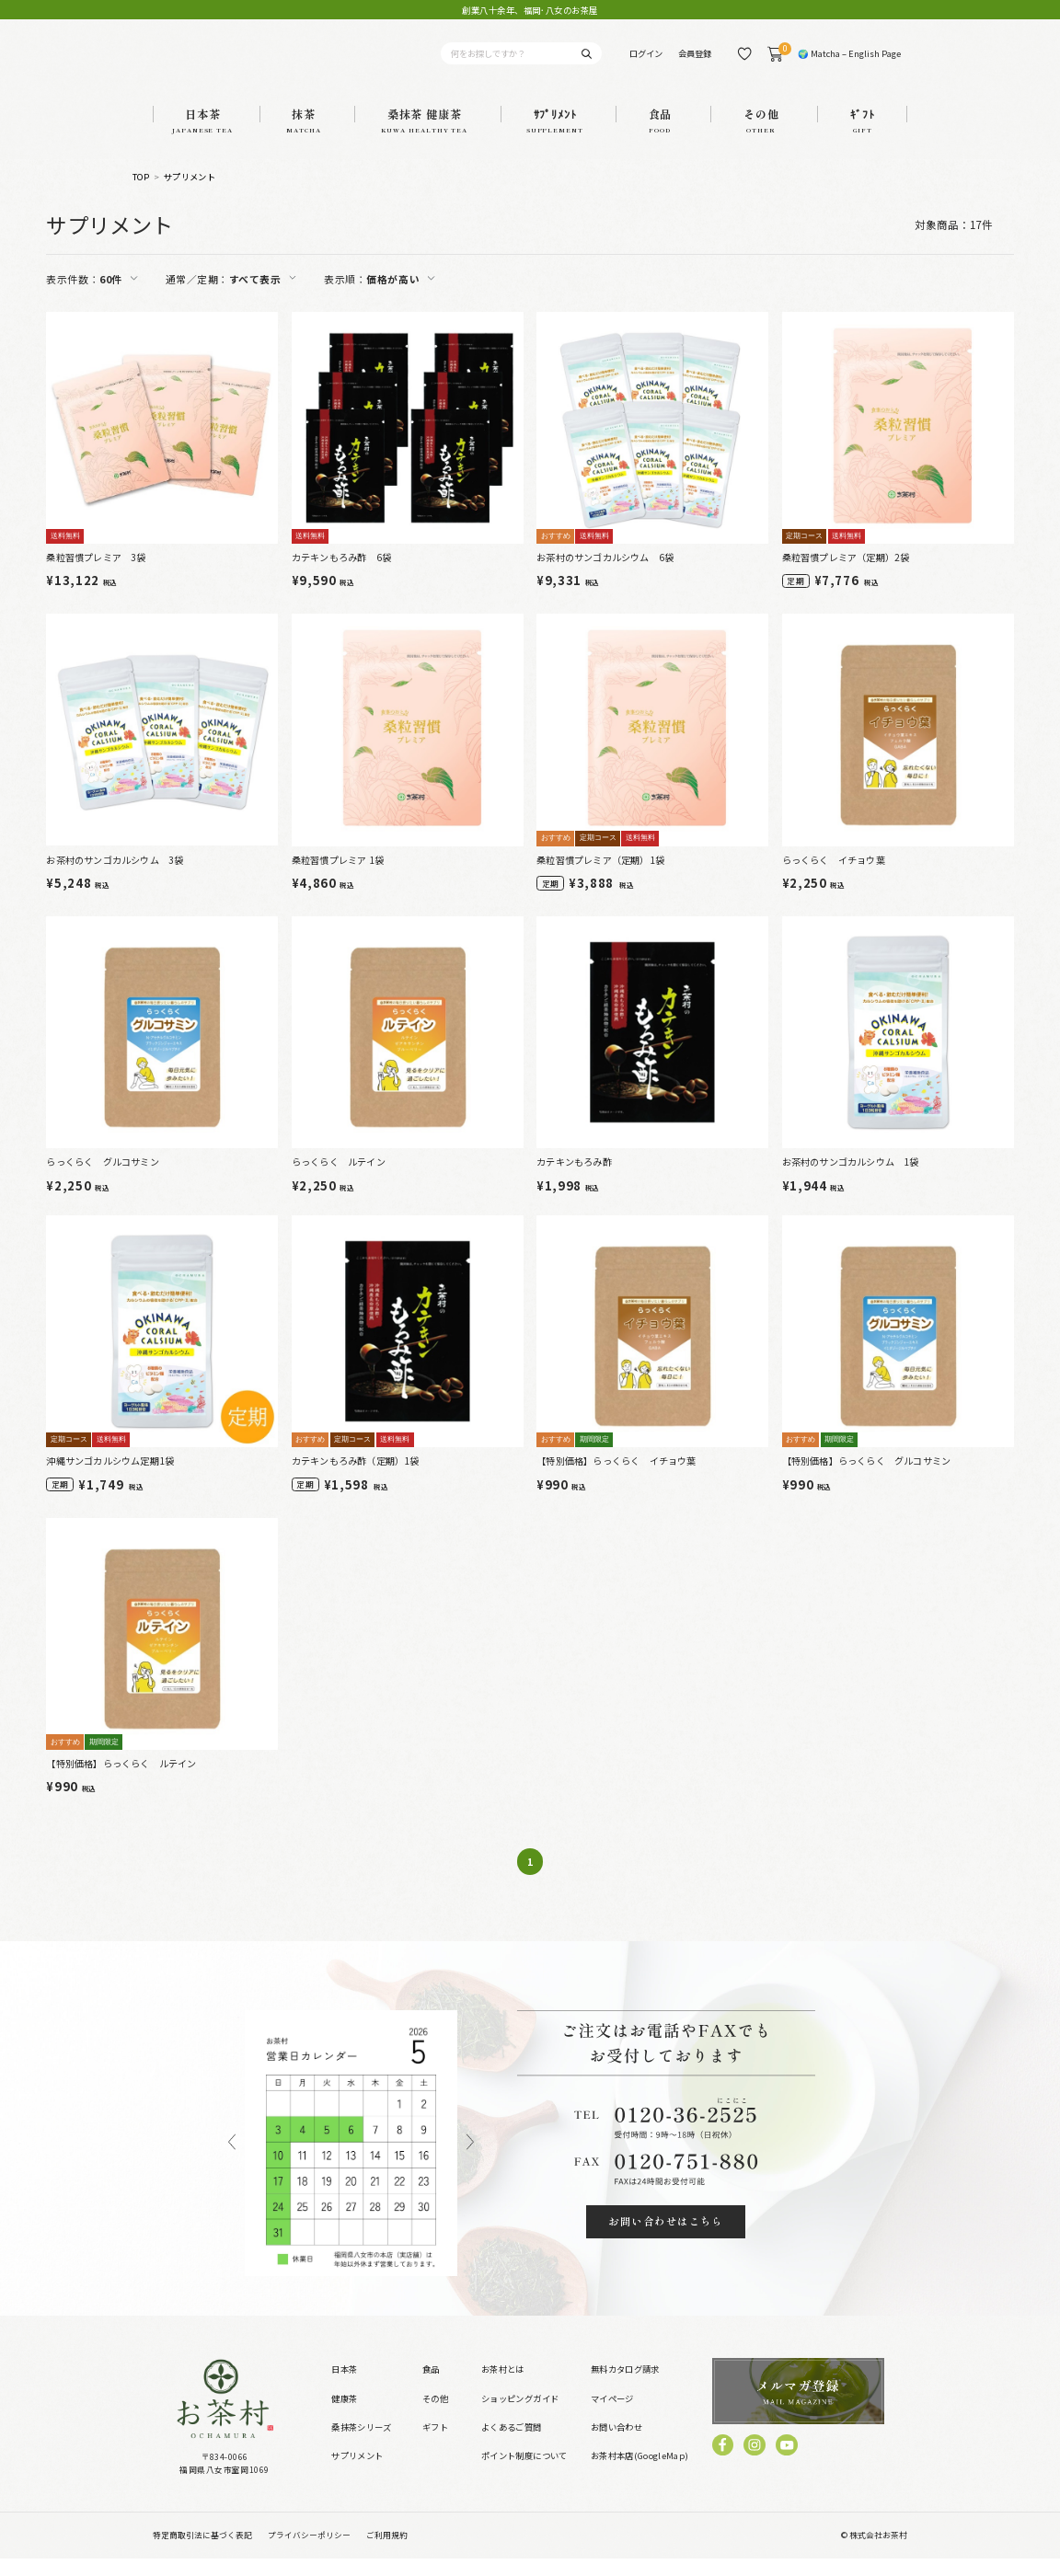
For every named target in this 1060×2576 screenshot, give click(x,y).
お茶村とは (502, 2387)
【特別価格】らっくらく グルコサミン (866, 1479)
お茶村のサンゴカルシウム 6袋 (605, 574)
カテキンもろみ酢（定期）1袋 (356, 1479)
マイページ (612, 2415)
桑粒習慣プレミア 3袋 (95, 574)
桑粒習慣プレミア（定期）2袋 (846, 574)
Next (470, 2160)
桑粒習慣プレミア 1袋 (338, 877)
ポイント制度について (524, 2473)
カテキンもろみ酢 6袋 (341, 574)
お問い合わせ (616, 2444)
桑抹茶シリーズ (361, 2444)
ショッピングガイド (520, 2415)
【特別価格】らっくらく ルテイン (121, 1781)
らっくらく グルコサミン (102, 1180)
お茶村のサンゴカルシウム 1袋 (850, 1180)
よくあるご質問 (511, 2444)
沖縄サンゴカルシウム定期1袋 (110, 1479)
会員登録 (694, 62)
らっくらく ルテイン (339, 1180)
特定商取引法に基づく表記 (202, 2553)
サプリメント (189, 195)
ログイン (645, 62)
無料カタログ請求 (625, 2387)
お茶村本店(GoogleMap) (640, 2473)
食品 (431, 2387)
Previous (232, 2160)
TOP (140, 195)
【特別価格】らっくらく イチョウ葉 (616, 1479)
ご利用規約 (387, 2553)
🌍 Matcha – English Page (849, 62)
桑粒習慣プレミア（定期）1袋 (600, 877)
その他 (435, 2415)
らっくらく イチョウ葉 (833, 877)
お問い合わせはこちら (665, 2238)
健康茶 (344, 2415)
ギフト (435, 2444)
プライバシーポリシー (309, 2553)
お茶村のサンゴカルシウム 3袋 (114, 877)
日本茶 (344, 2387)
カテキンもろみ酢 (574, 1180)
